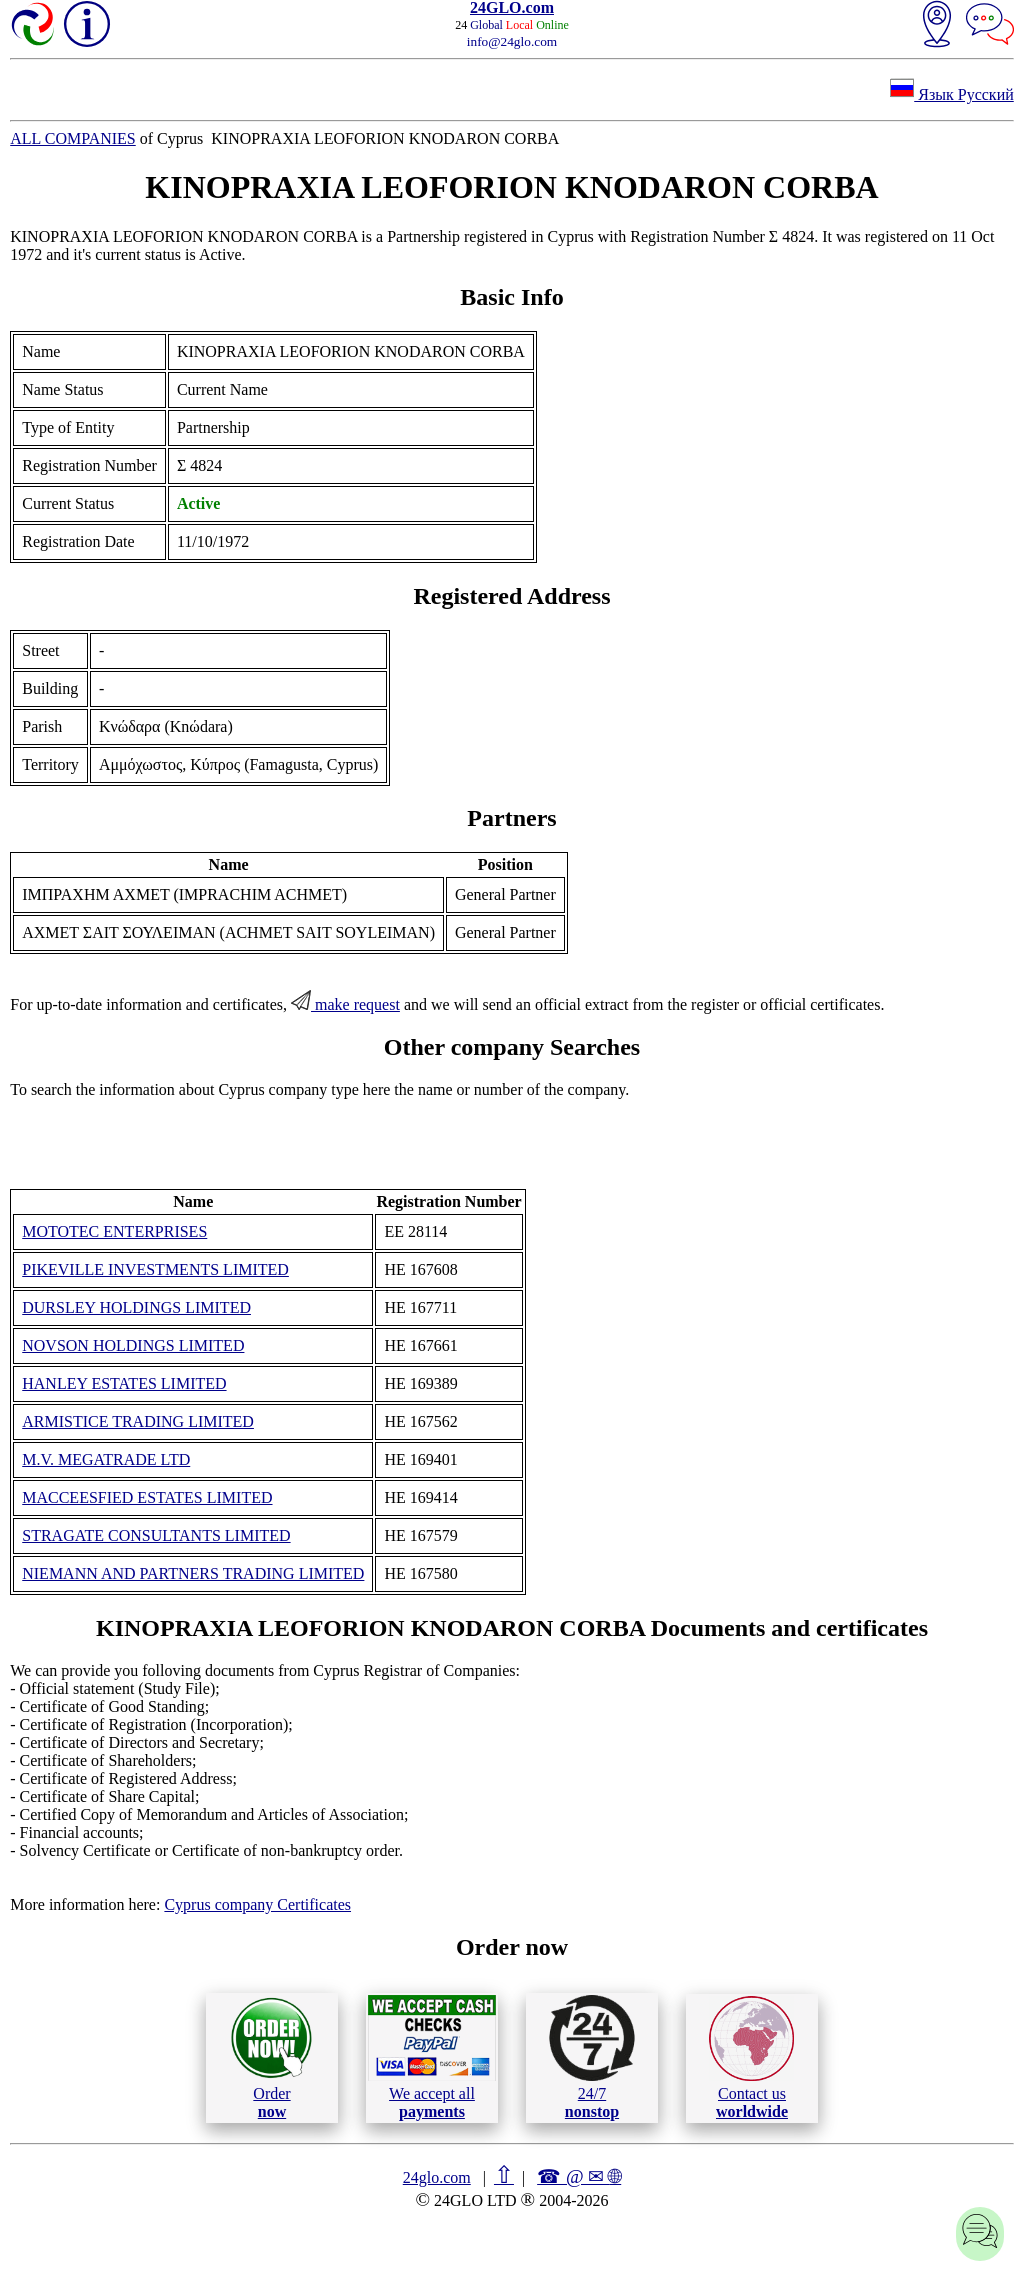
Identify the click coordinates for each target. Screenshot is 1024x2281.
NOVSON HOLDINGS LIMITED (133, 1345)
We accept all (432, 2057)
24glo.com (437, 2177)
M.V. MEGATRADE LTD (106, 1459)
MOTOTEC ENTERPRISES (114, 1231)
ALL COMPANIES (73, 138)
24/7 (592, 2057)
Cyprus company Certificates (257, 1904)
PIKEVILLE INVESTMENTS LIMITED (155, 1269)
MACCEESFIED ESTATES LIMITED (147, 1497)
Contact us (751, 2058)
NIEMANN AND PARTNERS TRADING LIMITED (193, 1573)
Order (271, 2057)
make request (345, 1004)
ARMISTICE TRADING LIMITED (138, 1421)
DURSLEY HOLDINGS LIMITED (136, 1307)
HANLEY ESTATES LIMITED (124, 1383)
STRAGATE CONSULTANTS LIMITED (156, 1535)
